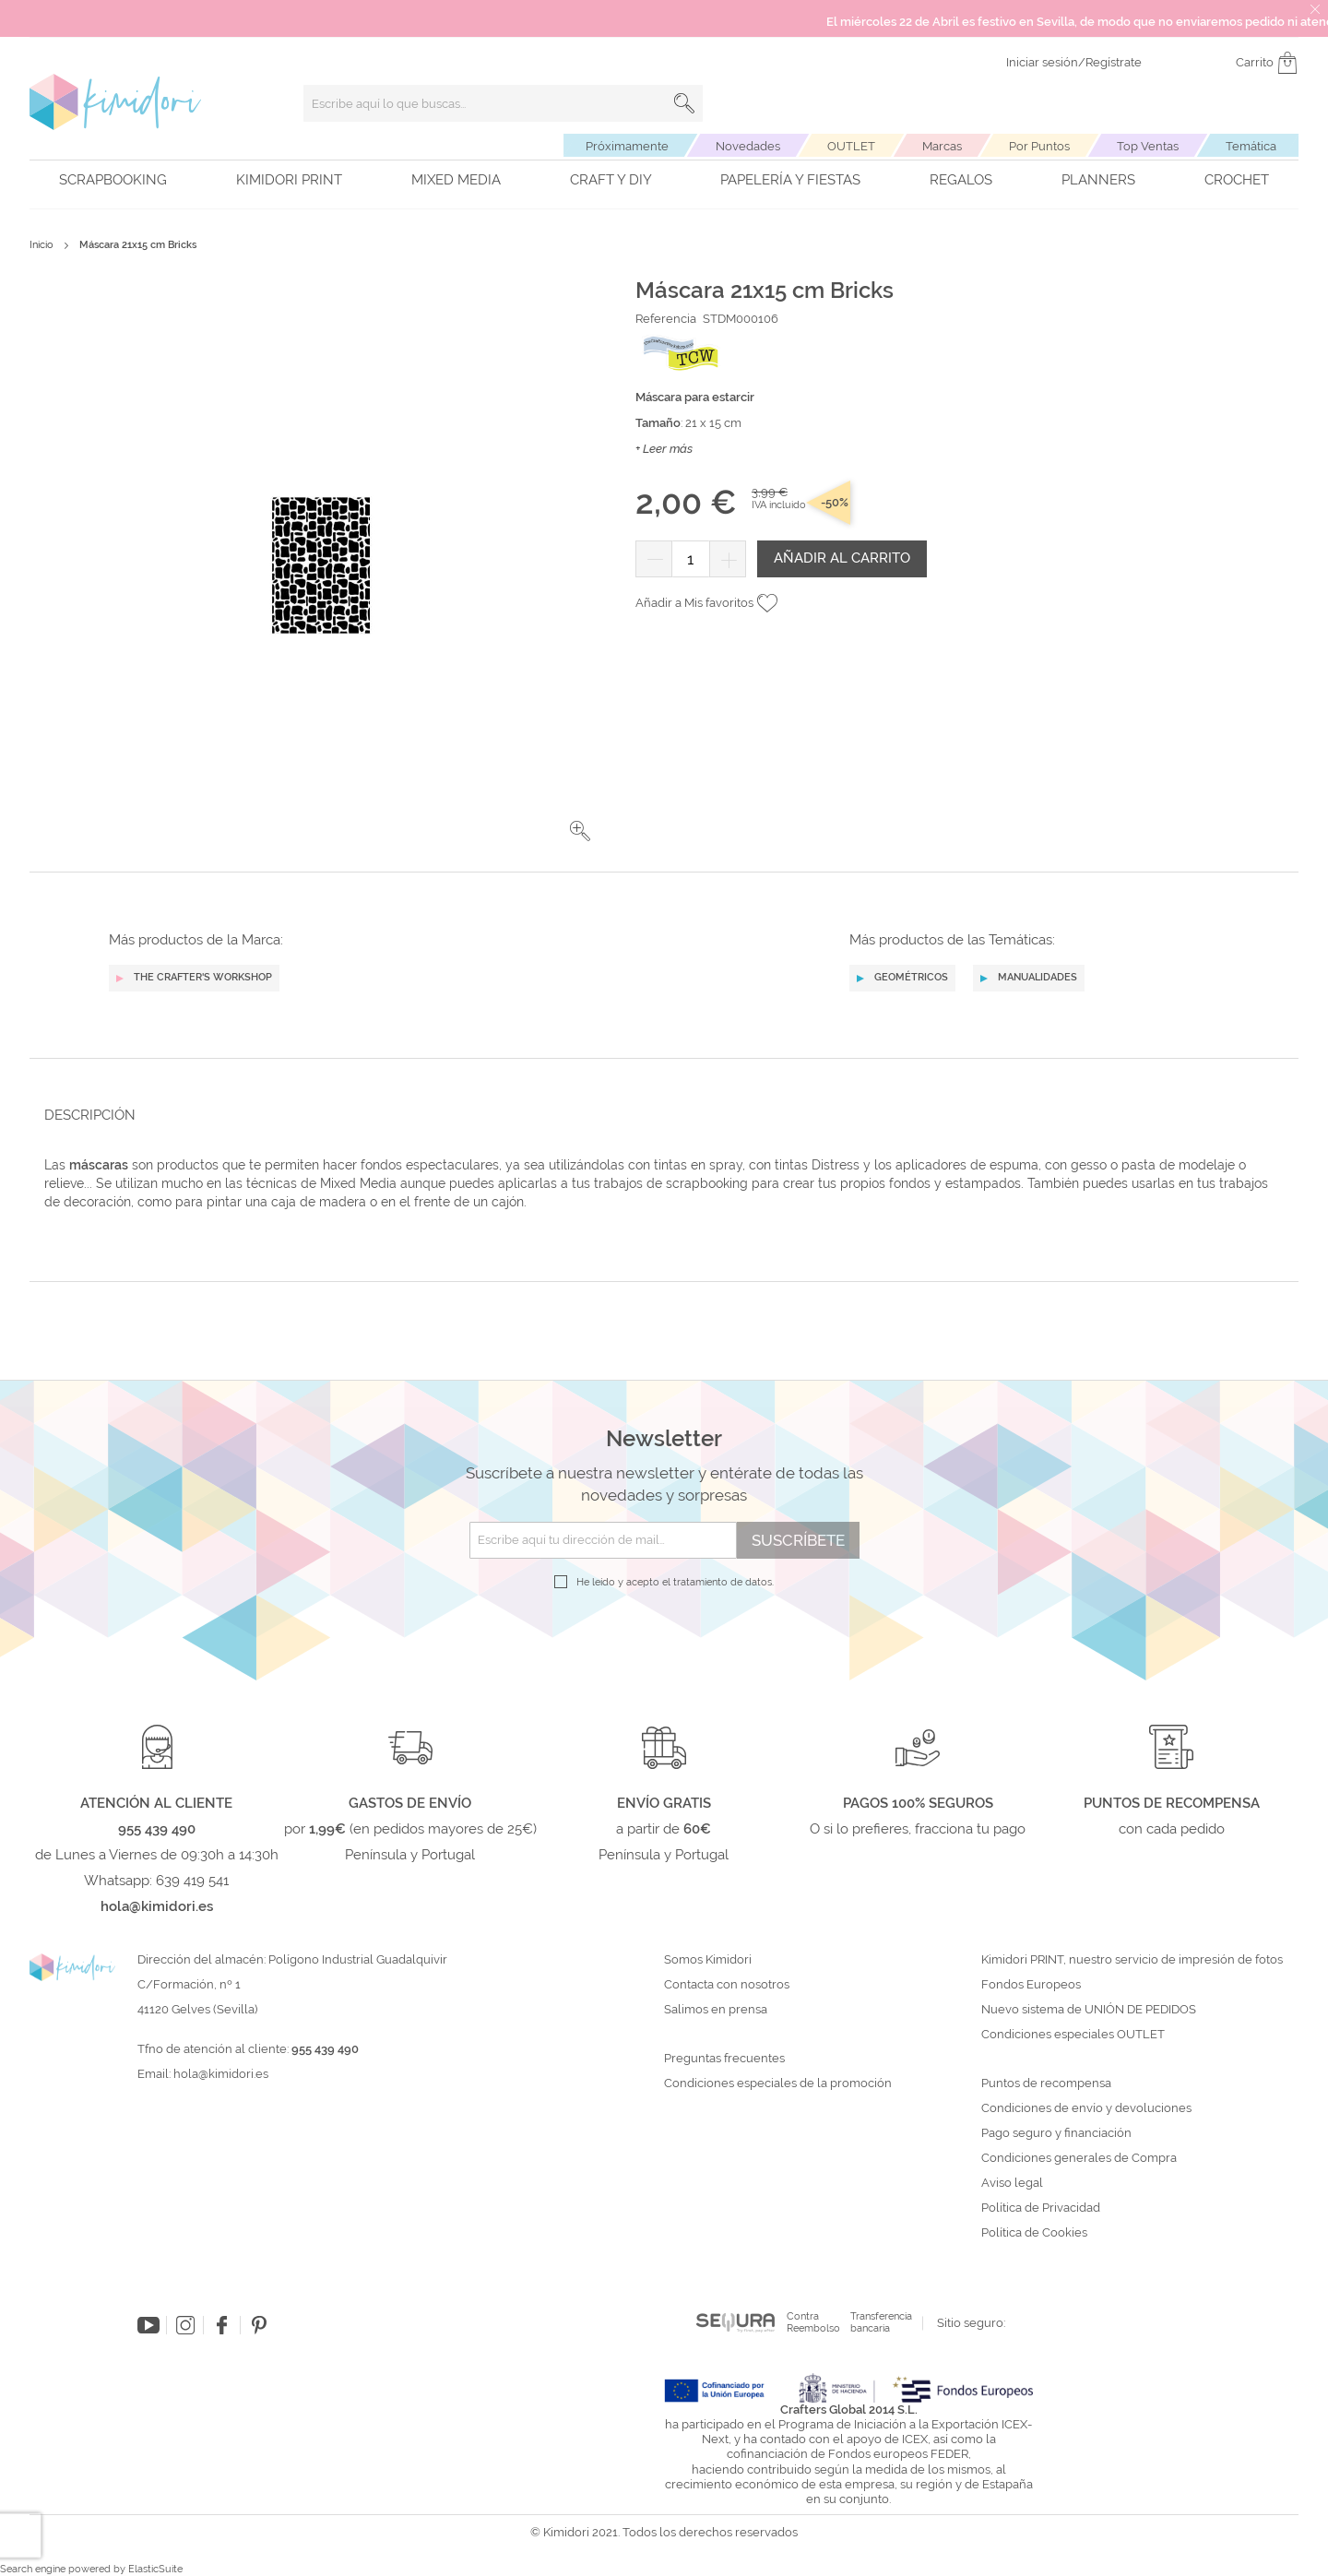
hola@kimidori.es (220, 2074)
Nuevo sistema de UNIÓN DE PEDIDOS (1088, 2009)
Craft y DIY (611, 180)
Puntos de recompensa (1046, 2083)
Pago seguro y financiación (1056, 2133)
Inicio (41, 245)
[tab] (658, 1115)
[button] (580, 831)
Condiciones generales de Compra (1079, 2158)
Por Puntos (1039, 146)
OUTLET (851, 146)
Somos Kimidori (708, 1959)
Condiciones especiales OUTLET (1073, 2034)
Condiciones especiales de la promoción (779, 2083)
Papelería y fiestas (790, 180)
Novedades (748, 146)
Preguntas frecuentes (724, 2058)
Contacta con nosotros (726, 1984)
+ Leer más (664, 449)
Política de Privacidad (1040, 2208)
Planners (1098, 180)
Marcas (942, 146)
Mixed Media (456, 180)
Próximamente (627, 146)
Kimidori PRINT (289, 180)
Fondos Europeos (1031, 1984)
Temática (1251, 146)
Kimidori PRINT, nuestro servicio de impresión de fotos (1132, 1959)
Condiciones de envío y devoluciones (1086, 2108)
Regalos (961, 180)
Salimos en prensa (715, 2009)
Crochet (1236, 180)
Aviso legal (1012, 2183)
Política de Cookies (1034, 2232)
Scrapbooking (113, 180)
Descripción (90, 1115)
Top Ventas (1148, 146)
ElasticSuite (155, 2569)
